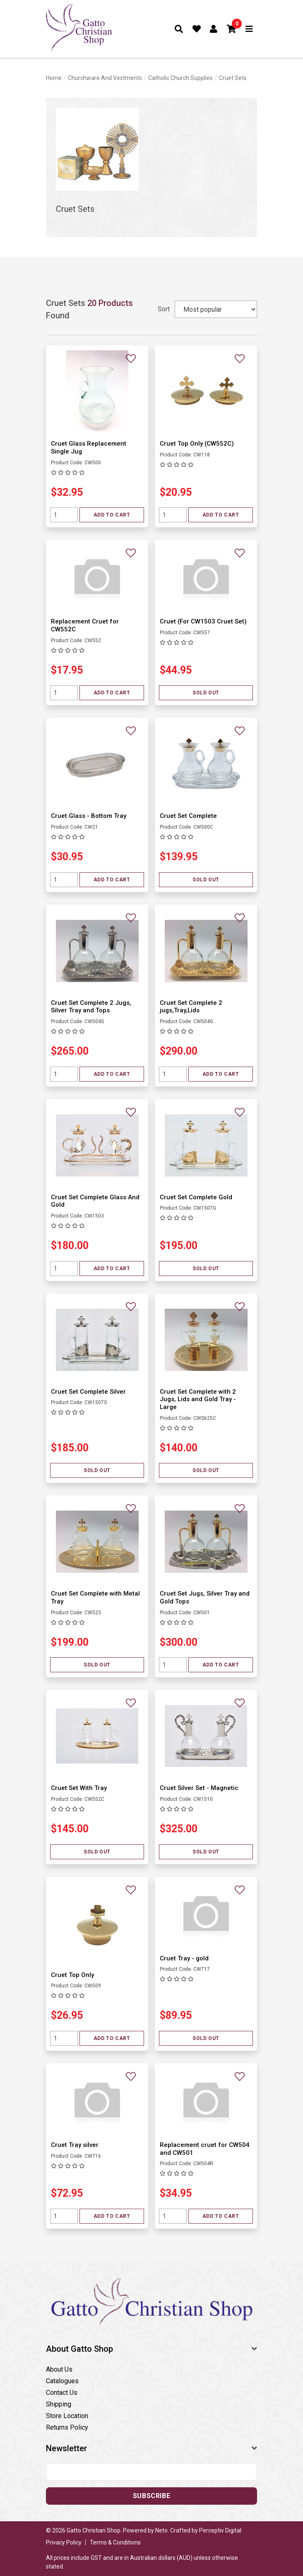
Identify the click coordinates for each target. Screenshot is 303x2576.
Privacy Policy (64, 2542)
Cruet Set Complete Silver (88, 1391)
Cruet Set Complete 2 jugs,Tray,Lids (191, 1006)
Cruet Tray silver (75, 2145)
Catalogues (62, 2381)
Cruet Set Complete (188, 816)
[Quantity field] (64, 514)
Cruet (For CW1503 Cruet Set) (203, 621)
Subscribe (151, 2496)
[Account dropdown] (213, 29)
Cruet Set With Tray (79, 1788)
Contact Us (61, 2393)
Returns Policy (67, 2427)
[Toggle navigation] (249, 29)
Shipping (58, 2404)
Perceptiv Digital (220, 2530)
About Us (59, 2369)
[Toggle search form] (179, 29)
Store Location (67, 2416)
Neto (161, 2530)
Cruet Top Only (72, 1975)
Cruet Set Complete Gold (196, 1197)
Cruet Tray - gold (184, 1958)
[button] (231, 29)
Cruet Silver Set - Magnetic (199, 1788)
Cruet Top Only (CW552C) (197, 443)
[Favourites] (197, 29)
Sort (164, 309)
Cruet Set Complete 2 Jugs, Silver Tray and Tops (91, 1006)
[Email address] (151, 2472)
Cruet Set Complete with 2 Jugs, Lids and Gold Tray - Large (198, 1399)
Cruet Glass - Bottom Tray (88, 816)
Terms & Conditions (115, 2542)
